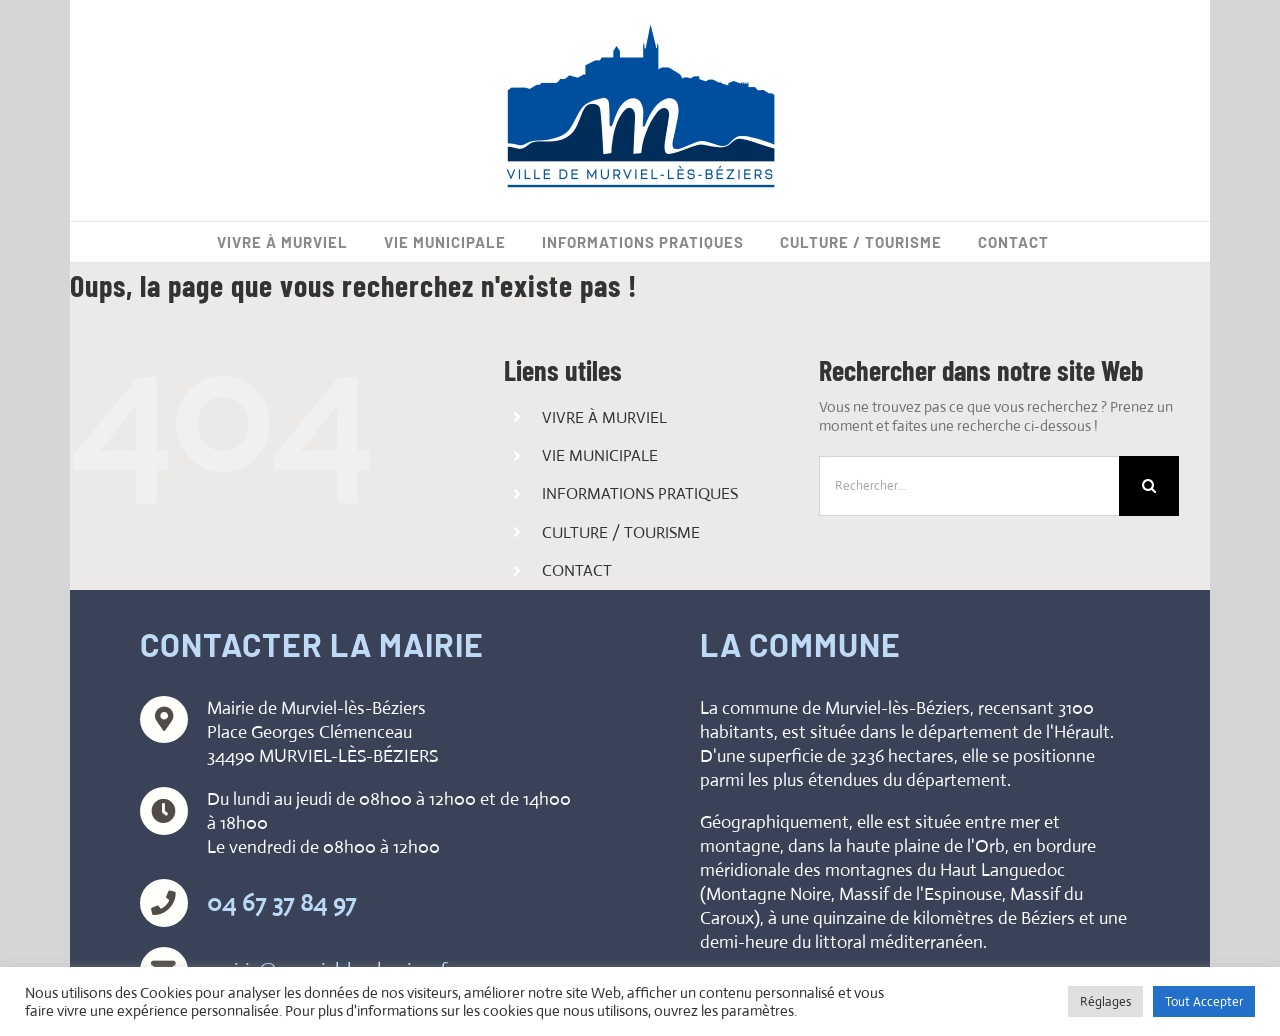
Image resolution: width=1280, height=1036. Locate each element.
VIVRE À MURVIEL (604, 417)
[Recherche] (1149, 486)
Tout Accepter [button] (1204, 1001)
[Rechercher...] (969, 486)
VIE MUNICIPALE (600, 455)
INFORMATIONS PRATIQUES (640, 493)
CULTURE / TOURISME (621, 532)
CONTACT (577, 570)
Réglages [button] (1105, 1001)
